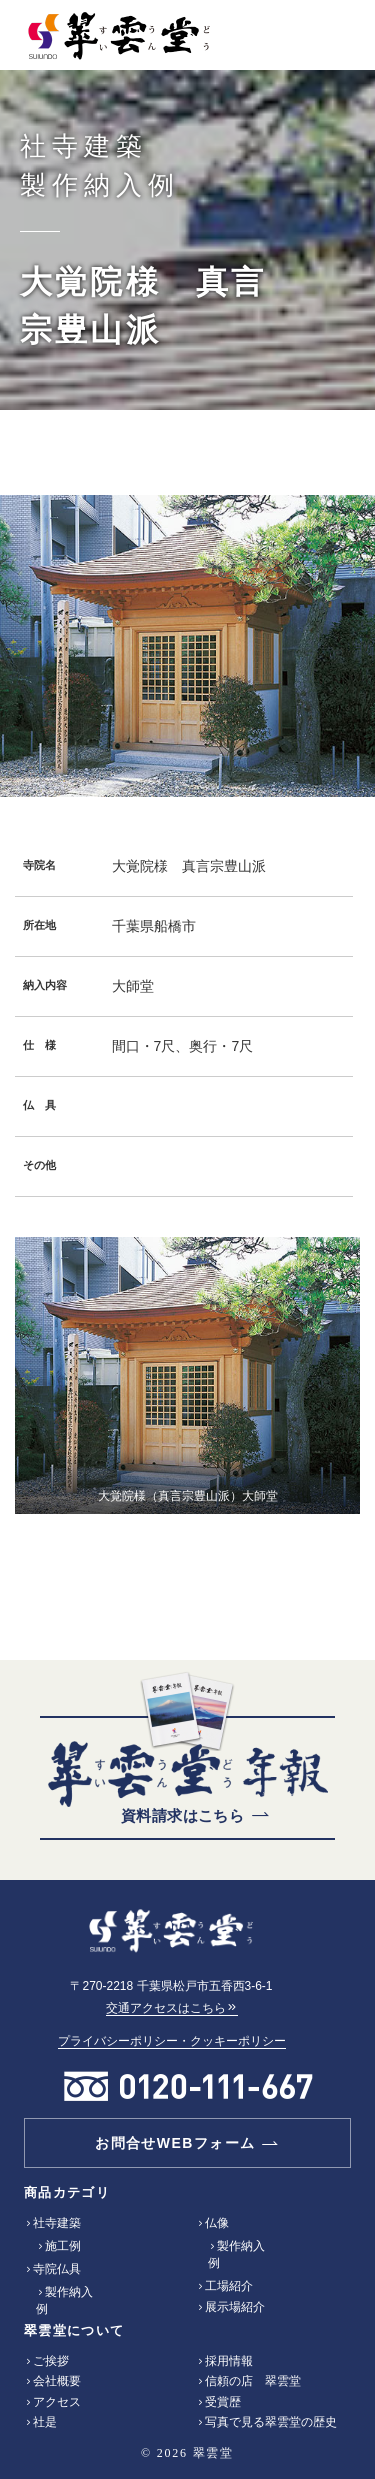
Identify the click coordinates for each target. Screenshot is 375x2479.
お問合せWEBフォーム (175, 2143)
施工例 (63, 2246)
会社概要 (57, 2381)
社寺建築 (57, 2223)
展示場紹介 (235, 2307)
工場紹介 (229, 2286)
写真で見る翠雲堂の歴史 (271, 2422)
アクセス (57, 2402)
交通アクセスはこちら (172, 2008)
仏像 (217, 2223)
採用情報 (229, 2361)
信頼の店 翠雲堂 (253, 2381)
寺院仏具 (57, 2269)
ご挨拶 (51, 2361)
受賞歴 (223, 2402)
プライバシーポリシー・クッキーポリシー (172, 2041)
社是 (45, 2422)
